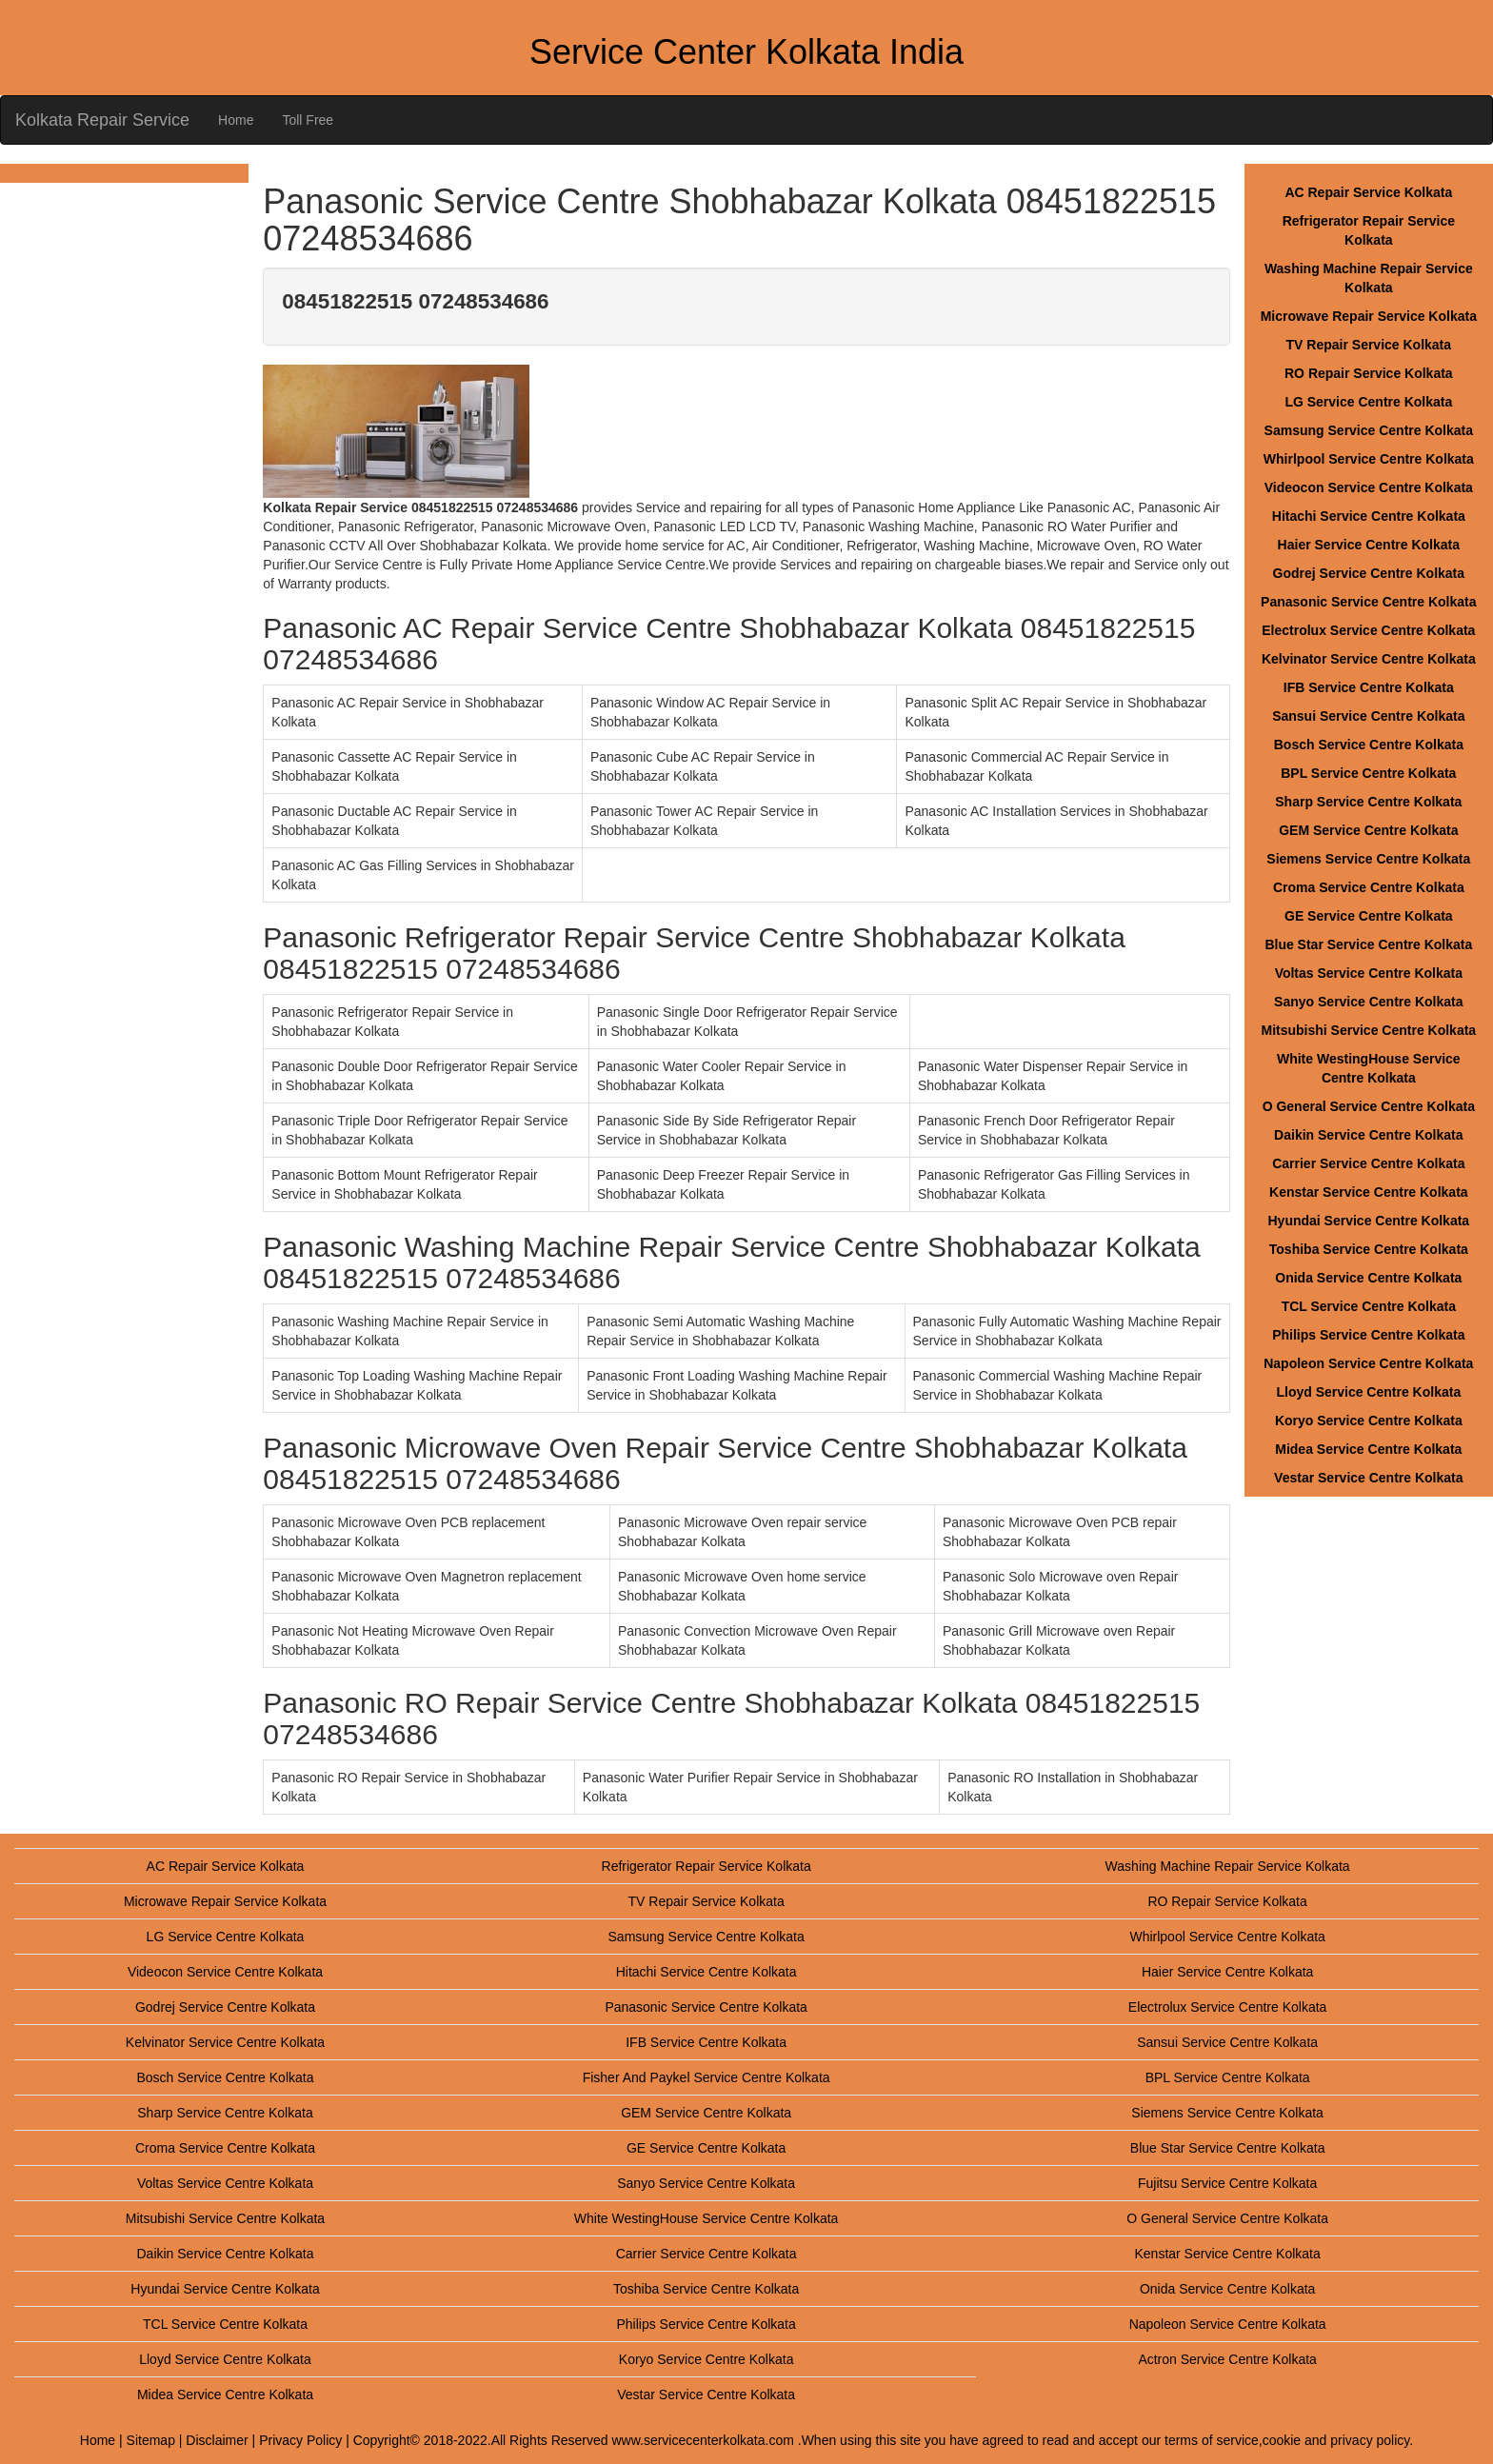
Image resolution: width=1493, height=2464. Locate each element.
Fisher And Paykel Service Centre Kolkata (706, 2077)
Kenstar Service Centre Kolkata (1368, 1192)
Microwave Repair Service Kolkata (1369, 316)
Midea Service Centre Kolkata (1368, 1449)
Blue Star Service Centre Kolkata (1368, 944)
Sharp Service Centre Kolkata (1368, 801)
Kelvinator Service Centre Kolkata (1369, 658)
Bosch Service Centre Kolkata (1368, 744)
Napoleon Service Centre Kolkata (1368, 1363)
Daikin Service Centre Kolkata (1368, 1135)
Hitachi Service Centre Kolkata (1368, 516)
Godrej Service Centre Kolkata (1369, 573)
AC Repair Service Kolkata (1368, 192)
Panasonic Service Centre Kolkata (1368, 601)
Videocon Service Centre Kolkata (1368, 487)
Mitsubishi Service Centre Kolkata (1369, 1030)
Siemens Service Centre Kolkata (1368, 858)
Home (235, 120)
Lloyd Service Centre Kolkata (1368, 1392)
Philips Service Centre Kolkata (1368, 1334)
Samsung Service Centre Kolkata (1368, 430)
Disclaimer (217, 2440)
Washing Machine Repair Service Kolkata (1227, 1866)
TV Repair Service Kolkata (1369, 344)
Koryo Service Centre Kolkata (1369, 1420)
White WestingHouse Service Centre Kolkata (706, 2218)
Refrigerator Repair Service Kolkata (706, 1866)
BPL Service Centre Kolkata (1368, 773)
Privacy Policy (300, 2440)
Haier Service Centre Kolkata (1369, 544)
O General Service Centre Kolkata (1369, 1106)
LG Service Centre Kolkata (1368, 401)
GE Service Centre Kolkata (1368, 916)
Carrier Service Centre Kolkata (1368, 1163)
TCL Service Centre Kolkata (1369, 1306)
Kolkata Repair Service (102, 119)
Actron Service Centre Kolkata (1227, 2359)
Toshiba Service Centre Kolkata (1368, 1249)
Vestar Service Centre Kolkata (1368, 1477)
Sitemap (151, 2440)
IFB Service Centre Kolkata (1369, 687)
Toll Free (307, 120)
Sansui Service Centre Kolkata (1368, 716)
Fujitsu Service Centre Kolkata (1227, 2183)
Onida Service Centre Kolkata (1368, 1277)
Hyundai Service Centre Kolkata (1369, 1220)
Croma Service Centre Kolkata (1368, 887)
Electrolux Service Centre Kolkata (1368, 630)
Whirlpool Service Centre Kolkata (1369, 459)
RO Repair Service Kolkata (1368, 373)
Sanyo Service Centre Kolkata (1368, 1001)
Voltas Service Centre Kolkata (1369, 973)
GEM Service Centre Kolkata (1368, 830)
